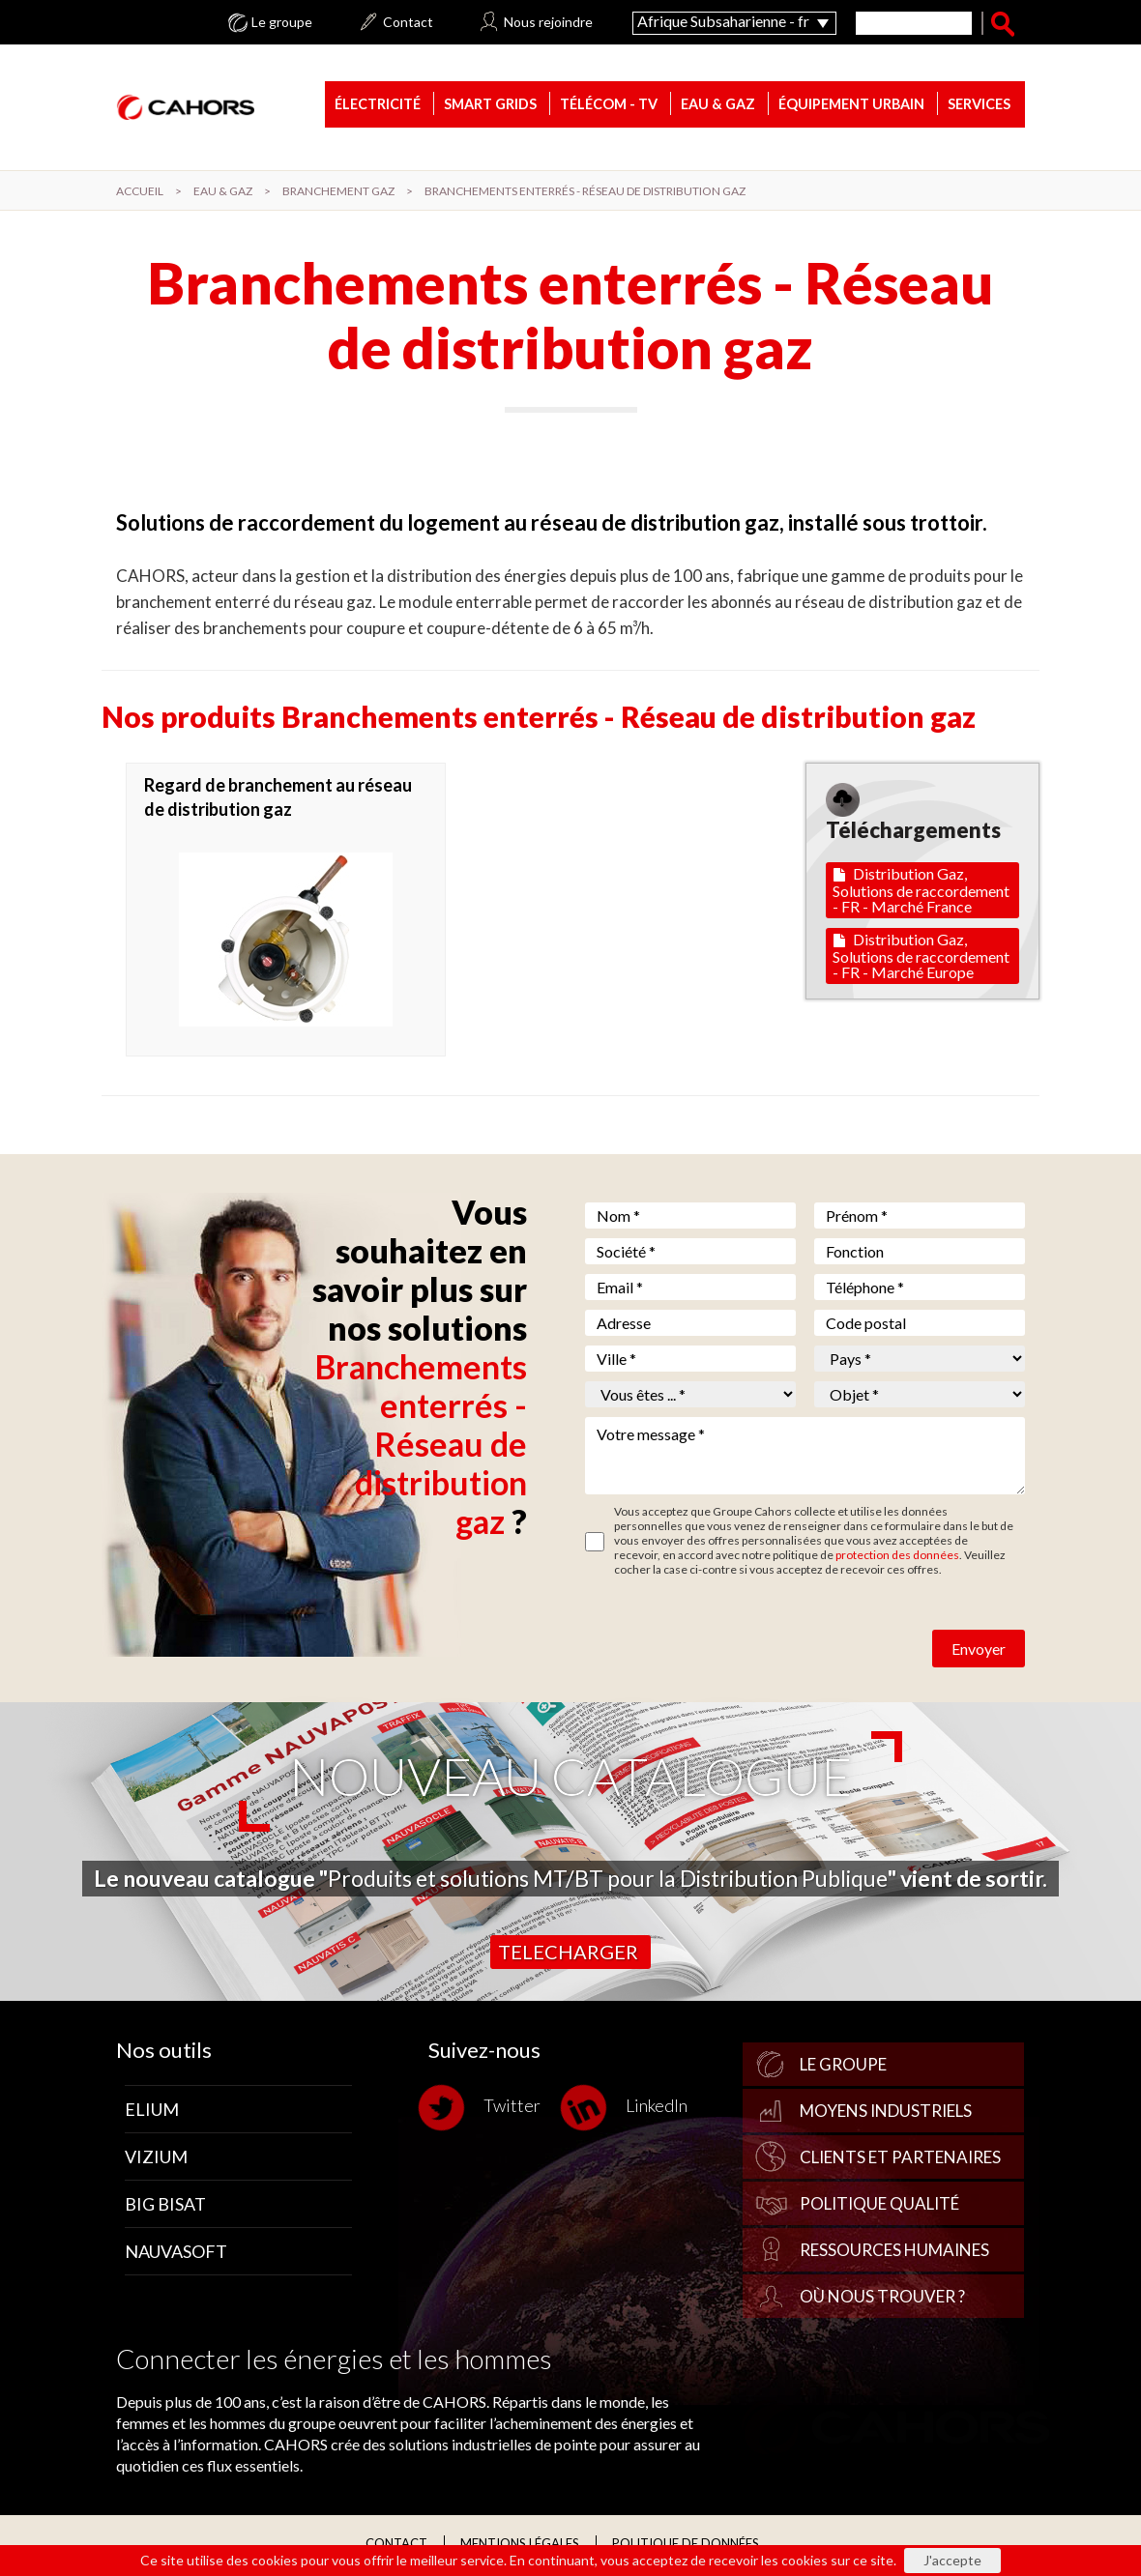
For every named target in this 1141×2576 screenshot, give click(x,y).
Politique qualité (879, 2206)
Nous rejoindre (548, 22)
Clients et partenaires (900, 2160)
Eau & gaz (718, 106)
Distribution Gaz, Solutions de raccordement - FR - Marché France (921, 892)
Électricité (378, 106)
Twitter (484, 2110)
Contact (408, 22)
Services (979, 106)
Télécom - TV (609, 106)
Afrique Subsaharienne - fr (723, 21)
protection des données (897, 1557)
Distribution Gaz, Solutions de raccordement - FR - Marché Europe (921, 958)
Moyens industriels (886, 2113)
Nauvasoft (176, 2254)
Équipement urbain (851, 106)
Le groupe (281, 22)
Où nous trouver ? (882, 2299)
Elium (152, 2112)
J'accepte (952, 2560)
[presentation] (732, 1636)
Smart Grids (490, 106)
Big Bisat (165, 2206)
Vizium (156, 2159)
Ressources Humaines (894, 2253)
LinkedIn (629, 2110)
